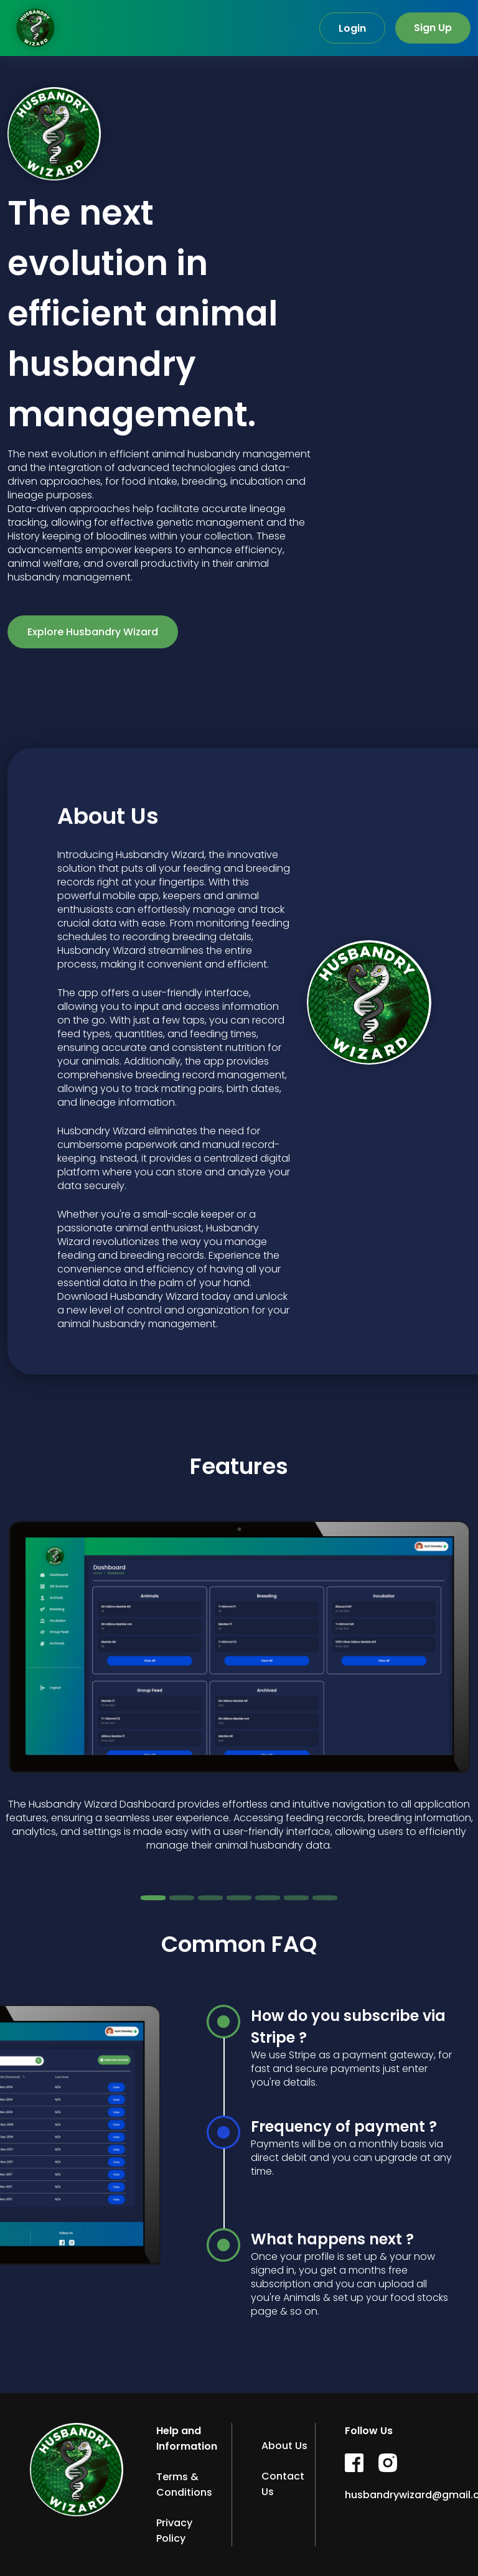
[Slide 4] (239, 1897)
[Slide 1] (153, 1897)
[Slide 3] (210, 1897)
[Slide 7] (324, 1897)
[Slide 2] (181, 1897)
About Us (284, 2445)
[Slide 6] (296, 1897)
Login (352, 28)
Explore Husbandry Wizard (92, 632)
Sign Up (433, 28)
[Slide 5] (267, 1897)
